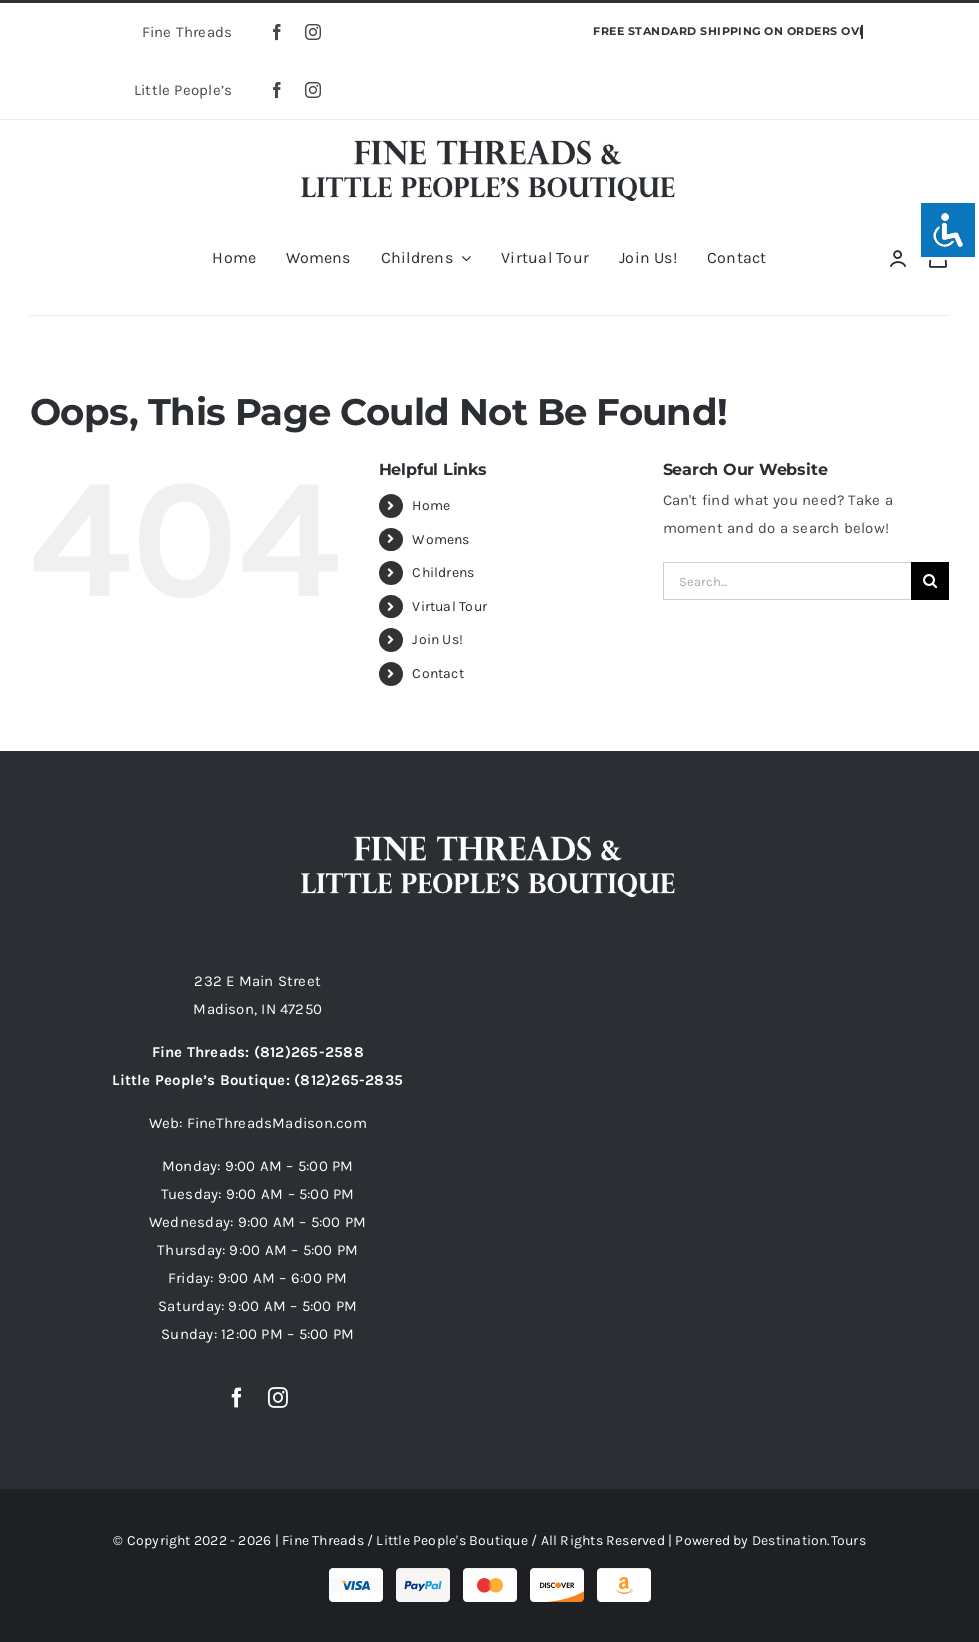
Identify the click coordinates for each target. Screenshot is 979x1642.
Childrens (443, 572)
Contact (438, 673)
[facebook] (277, 32)
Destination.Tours (809, 1540)
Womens (440, 539)
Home (431, 505)
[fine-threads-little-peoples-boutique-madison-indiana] (490, 137)
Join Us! (437, 639)
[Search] (930, 581)
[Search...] (787, 581)
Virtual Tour (449, 606)
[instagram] (313, 32)
